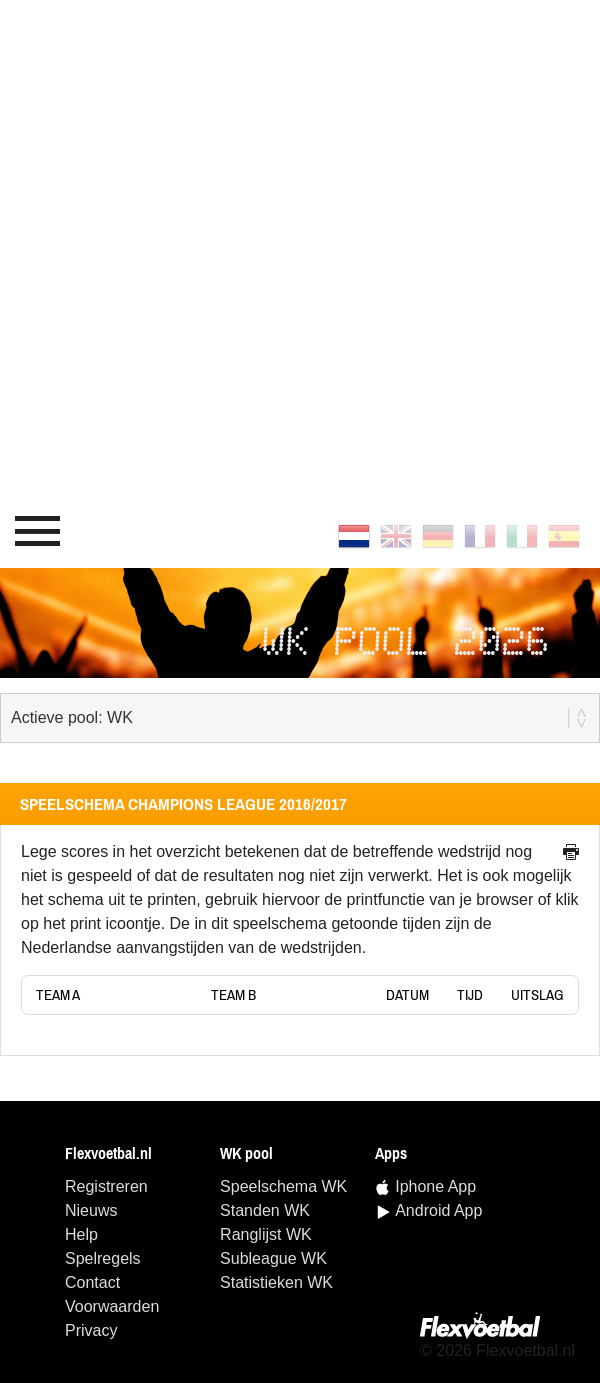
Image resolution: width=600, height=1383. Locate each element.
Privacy (91, 1330)
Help (81, 1234)
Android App (438, 1210)
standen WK (265, 1210)
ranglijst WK (266, 1234)
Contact (92, 1282)
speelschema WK (283, 1186)
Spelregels (103, 1258)
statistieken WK (276, 1282)
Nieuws (91, 1210)
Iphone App (435, 1186)
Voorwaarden (112, 1306)
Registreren (106, 1186)
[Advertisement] (229, 249)
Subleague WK (273, 1258)
